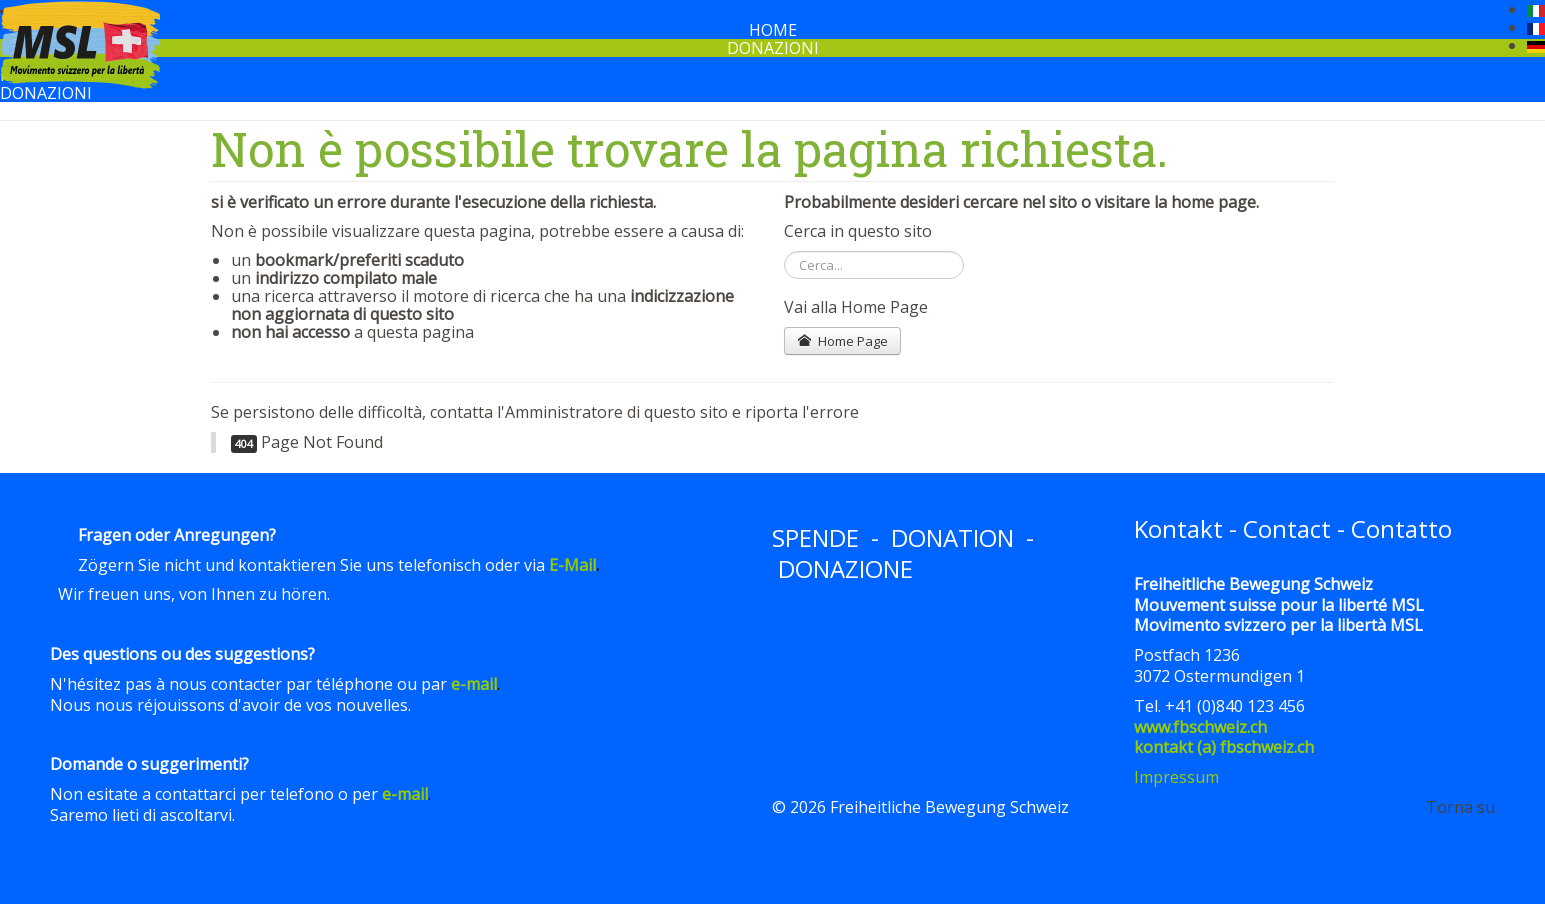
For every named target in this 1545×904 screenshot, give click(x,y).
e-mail (474, 684)
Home (773, 30)
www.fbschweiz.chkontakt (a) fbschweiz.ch (1224, 737)
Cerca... (784, 251)
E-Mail (572, 565)
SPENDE (815, 537)
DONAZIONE (845, 568)
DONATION (952, 537)
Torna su (1460, 807)
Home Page (842, 341)
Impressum (1176, 777)
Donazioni (773, 48)
